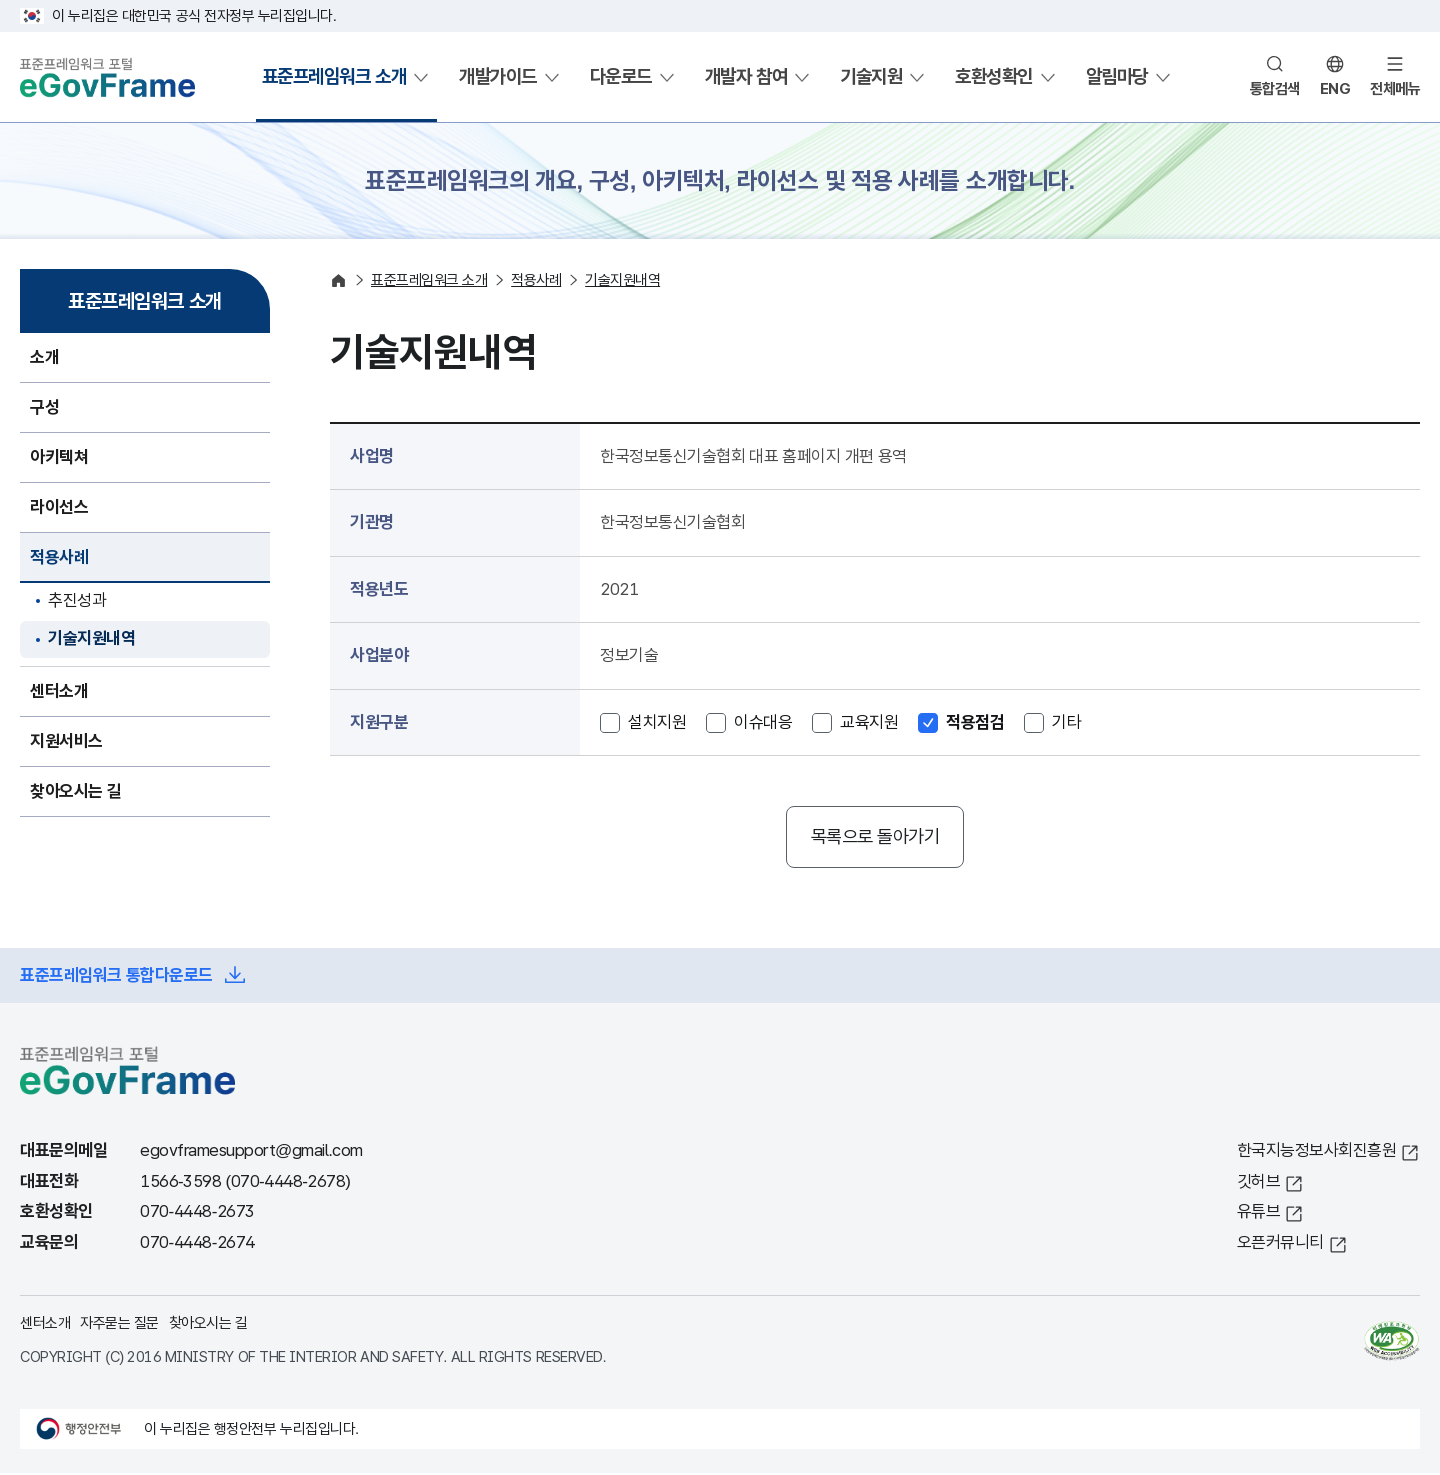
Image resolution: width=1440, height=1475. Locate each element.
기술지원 (871, 76)
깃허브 (1259, 1183)
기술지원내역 (91, 638)
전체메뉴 (1395, 88)
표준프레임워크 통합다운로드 (116, 977)
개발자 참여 (746, 76)
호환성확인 (994, 76)
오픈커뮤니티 (1280, 1244)
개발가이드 (498, 76)
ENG (1335, 88)
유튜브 (1259, 1214)
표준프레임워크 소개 (334, 76)
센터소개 (45, 1325)
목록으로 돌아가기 (875, 837)
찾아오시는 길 (208, 1325)
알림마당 (1117, 76)
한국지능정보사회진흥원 (1317, 1153)
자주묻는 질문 (119, 1325)
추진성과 (77, 600)
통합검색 (1275, 88)
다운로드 (621, 76)
